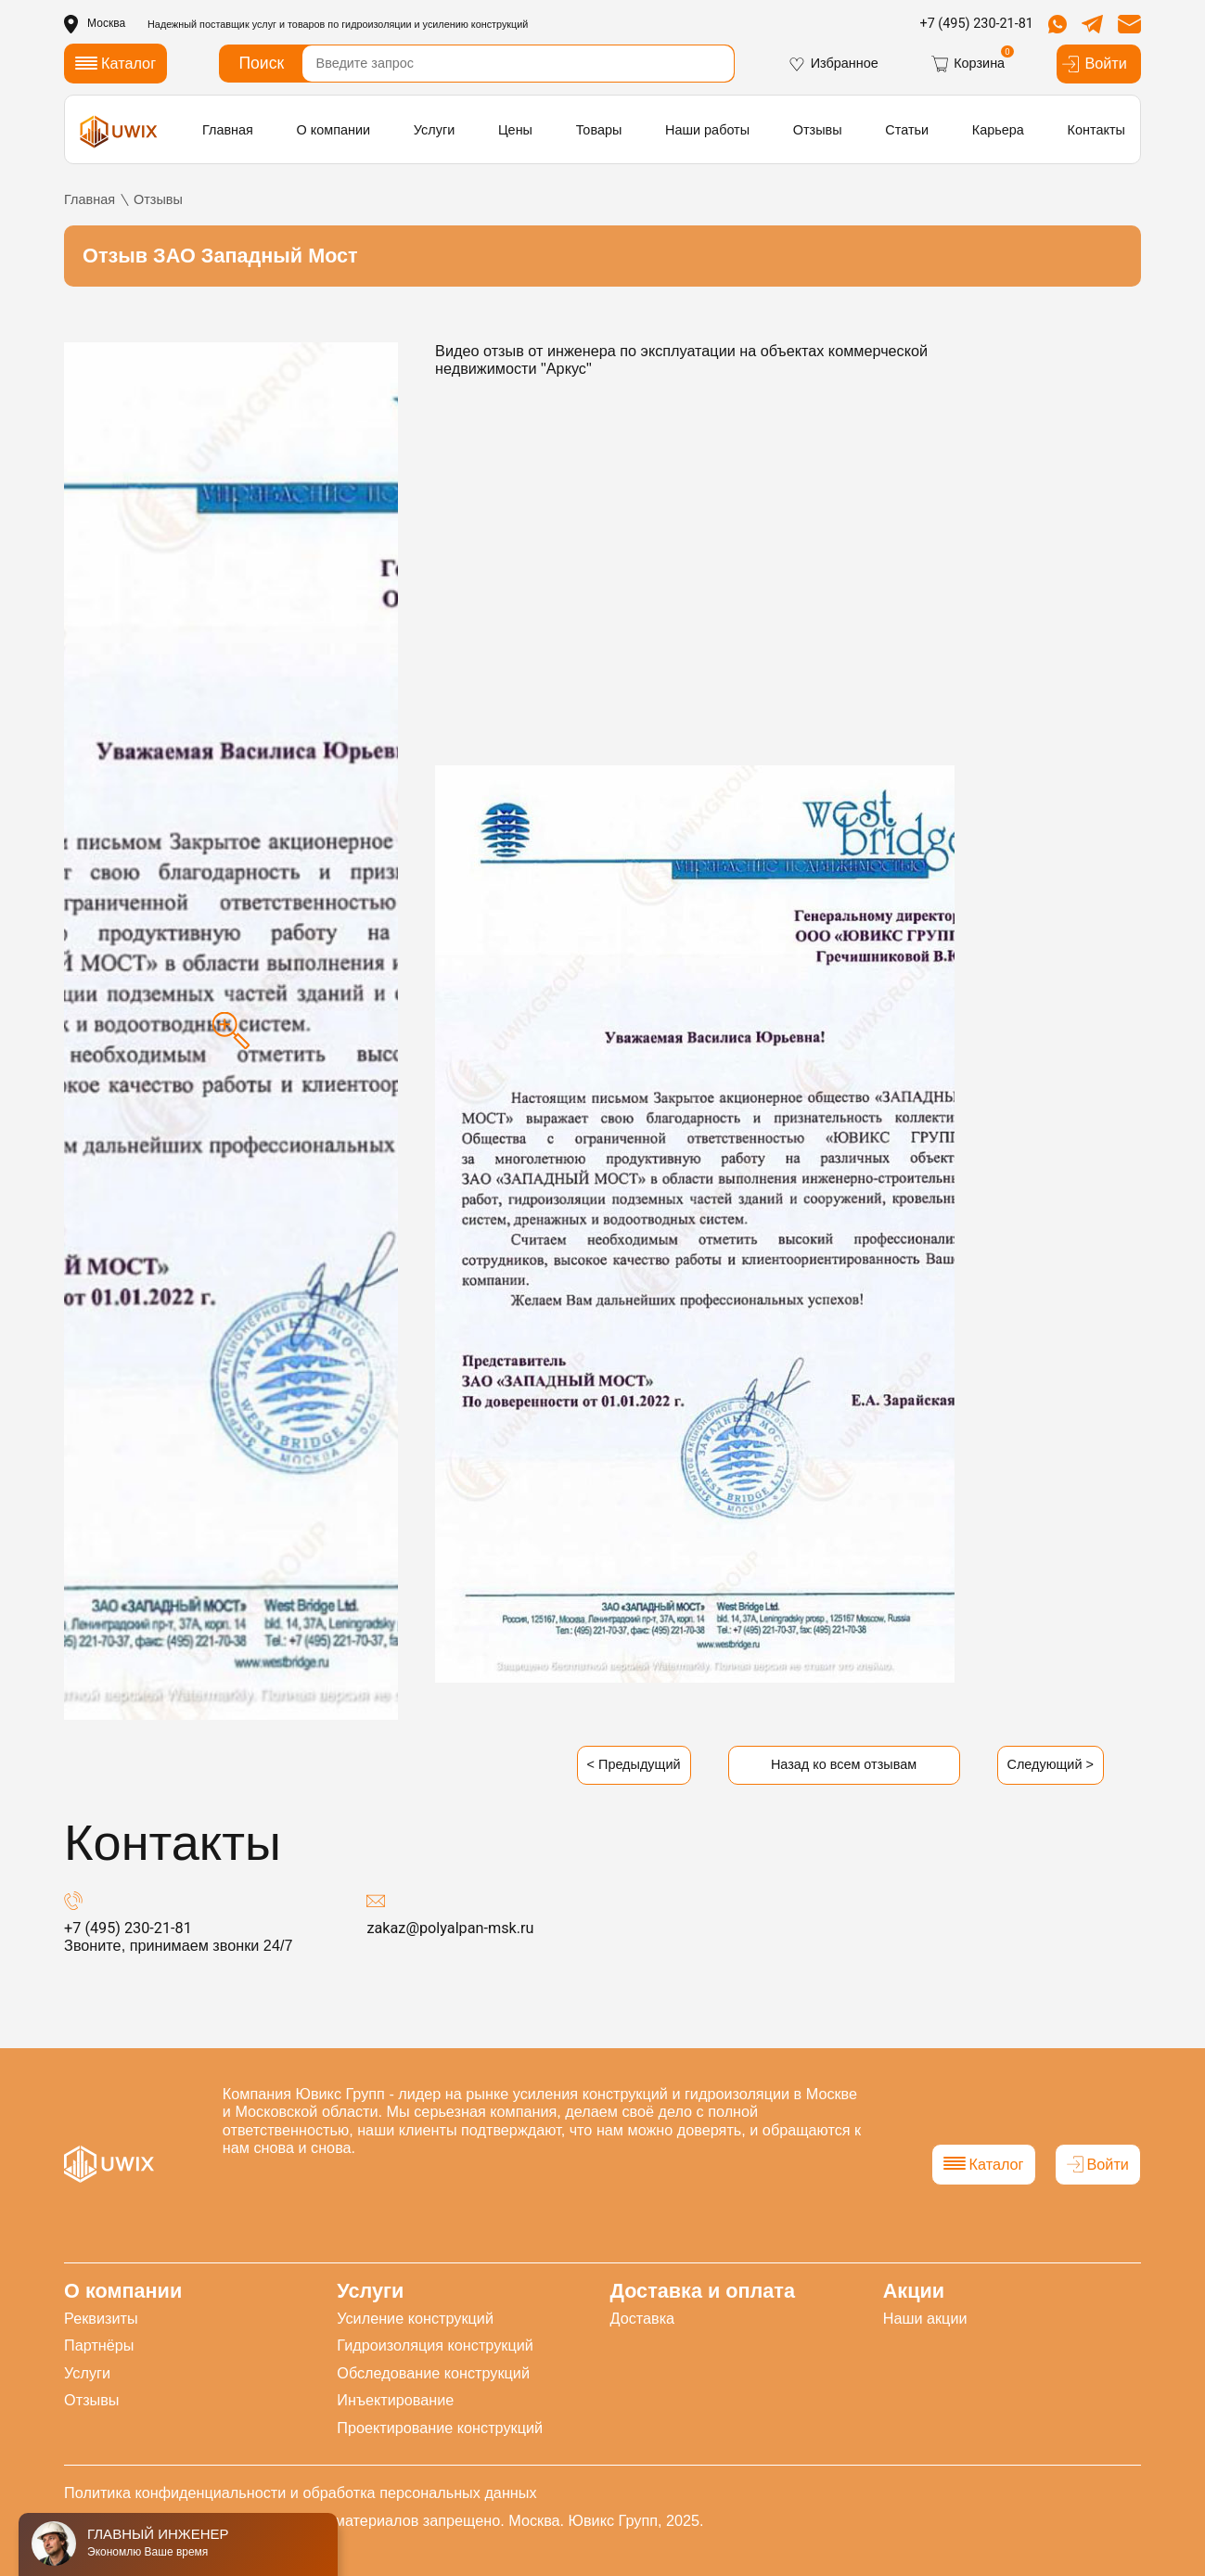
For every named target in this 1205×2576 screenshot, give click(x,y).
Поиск (261, 63)
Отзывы (817, 129)
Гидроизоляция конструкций (435, 2345)
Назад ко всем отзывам (844, 1764)
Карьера (998, 129)
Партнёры (99, 2345)
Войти (1093, 64)
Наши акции (925, 2318)
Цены (515, 129)
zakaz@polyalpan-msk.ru (449, 1928)
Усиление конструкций (415, 2318)
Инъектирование (395, 2399)
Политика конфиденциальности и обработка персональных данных (300, 2492)
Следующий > (1050, 1764)
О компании (334, 129)
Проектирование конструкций (440, 2427)
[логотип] (119, 131)
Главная (227, 129)
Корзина (967, 64)
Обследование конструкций (433, 2373)
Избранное (833, 64)
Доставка (641, 2318)
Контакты (1096, 129)
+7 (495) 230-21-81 (975, 24)
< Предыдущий (634, 1764)
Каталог (983, 2164)
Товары (599, 129)
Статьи (907, 129)
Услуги (434, 129)
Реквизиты (100, 2318)
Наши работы (707, 129)
